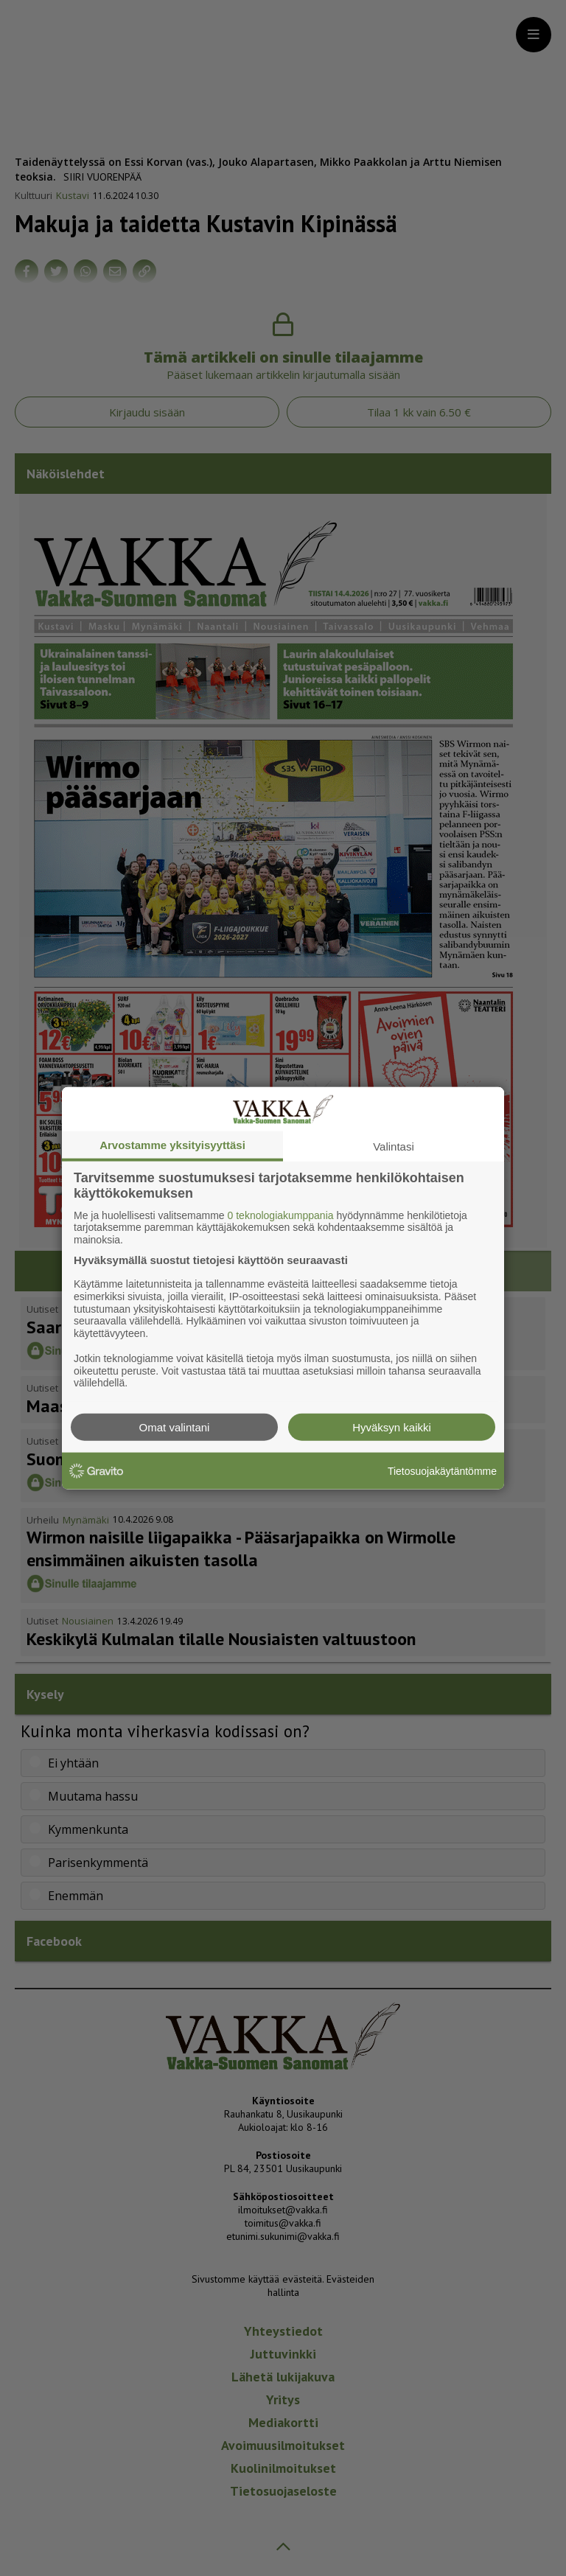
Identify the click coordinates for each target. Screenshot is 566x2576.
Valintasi (393, 1145)
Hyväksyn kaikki (391, 1427)
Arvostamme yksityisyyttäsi (172, 1144)
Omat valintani (174, 1427)
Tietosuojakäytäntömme (442, 1470)
